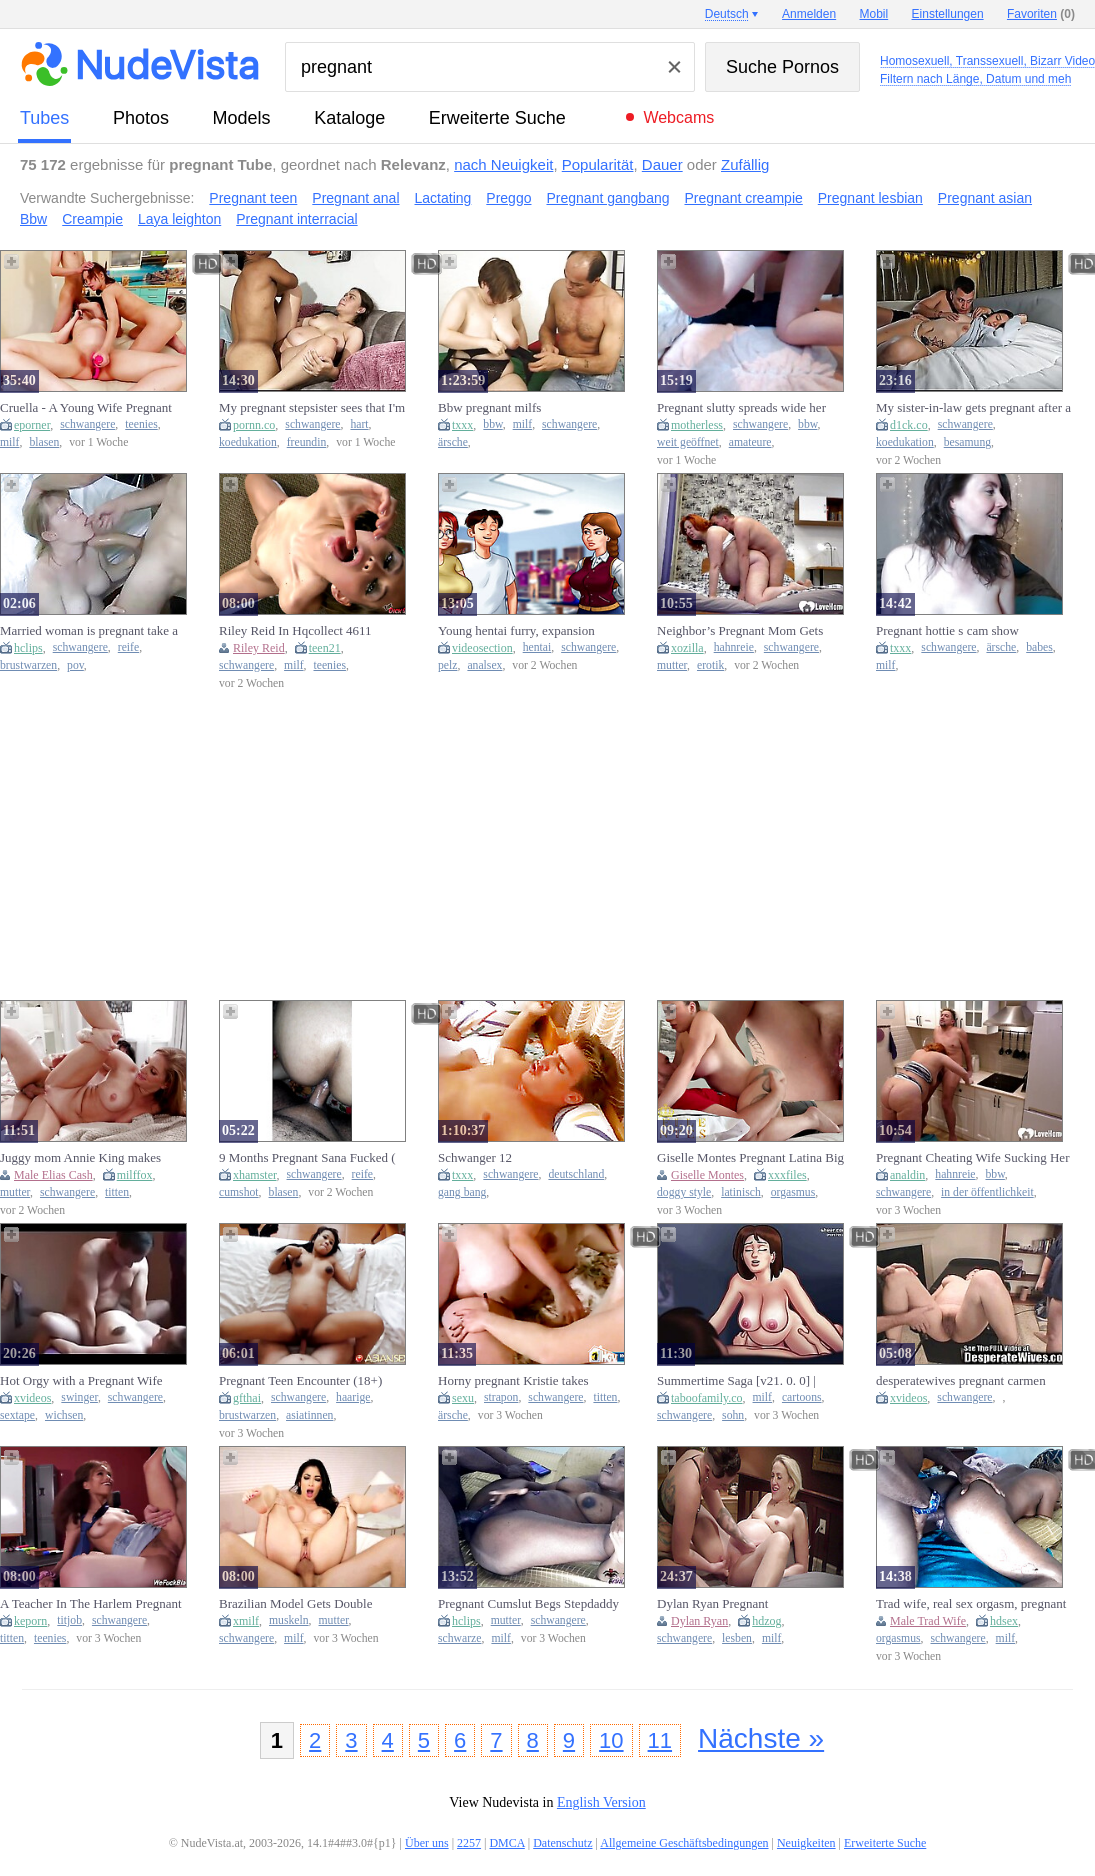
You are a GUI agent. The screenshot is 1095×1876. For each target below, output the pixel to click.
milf (9, 442)
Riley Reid (259, 648)
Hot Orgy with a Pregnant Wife (81, 1380)
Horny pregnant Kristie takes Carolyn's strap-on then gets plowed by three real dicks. (531, 1381)
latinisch (741, 1192)
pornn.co (254, 425)
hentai (537, 647)
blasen (44, 442)
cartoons (802, 1397)
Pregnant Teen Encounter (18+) (300, 1380)
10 (611, 1740)
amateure (750, 442)
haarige (353, 1397)
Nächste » (761, 1738)
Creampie (92, 219)
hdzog (766, 1621)
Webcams (678, 117)
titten (117, 1192)
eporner (32, 425)
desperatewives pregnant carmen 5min (961, 1381)
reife (128, 647)
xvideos (32, 1398)
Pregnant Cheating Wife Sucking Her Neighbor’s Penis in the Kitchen (972, 1158)
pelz (447, 665)
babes (1039, 647)
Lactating (443, 198)
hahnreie (734, 647)
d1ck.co (909, 425)
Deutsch (727, 14)
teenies (141, 424)
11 (660, 1740)
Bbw (33, 219)
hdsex (1004, 1621)
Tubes (44, 118)
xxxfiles (787, 1175)
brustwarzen (28, 665)
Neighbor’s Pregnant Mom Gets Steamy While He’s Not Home (740, 631)
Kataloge (349, 118)
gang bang (462, 1192)
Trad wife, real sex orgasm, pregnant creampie (971, 1604)
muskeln (289, 1620)
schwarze (459, 1638)
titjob (69, 1620)
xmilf (246, 1621)
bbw (492, 424)
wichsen (64, 1415)
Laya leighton (179, 219)
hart (359, 424)
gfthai (247, 1398)
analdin (907, 1175)
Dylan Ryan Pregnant (712, 1603)
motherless (697, 425)
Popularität (598, 164)
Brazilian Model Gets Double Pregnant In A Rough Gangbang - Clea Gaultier (306, 1604)
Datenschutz (562, 1843)
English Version (601, 1802)
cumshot (239, 1192)
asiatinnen (309, 1415)
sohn (733, 1415)
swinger (79, 1397)
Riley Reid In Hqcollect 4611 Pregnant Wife (295, 631)
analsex (484, 665)
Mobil (874, 14)
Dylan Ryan (699, 1621)
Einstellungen (948, 14)
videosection (482, 648)
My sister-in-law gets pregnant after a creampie (973, 408)
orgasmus (793, 1192)
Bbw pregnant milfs (489, 407)
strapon (501, 1397)
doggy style (684, 1192)
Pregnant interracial (296, 219)
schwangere (87, 424)
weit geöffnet (688, 442)
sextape (17, 1415)
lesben (737, 1638)
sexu (463, 1398)
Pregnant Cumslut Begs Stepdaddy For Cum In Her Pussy (528, 1604)
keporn (30, 1621)
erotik (710, 665)
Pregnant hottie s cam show (947, 630)
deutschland (576, 1174)
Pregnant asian (985, 198)
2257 (469, 1843)
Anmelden (809, 14)
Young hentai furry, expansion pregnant (516, 631)
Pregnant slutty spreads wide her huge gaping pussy (741, 408)
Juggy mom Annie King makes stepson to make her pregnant (80, 1158)
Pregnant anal (355, 198)
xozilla (687, 648)
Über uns (427, 1843)
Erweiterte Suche (497, 118)
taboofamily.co (707, 1398)
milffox (135, 1175)
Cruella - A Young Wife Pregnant (86, 407)
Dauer (662, 164)
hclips (28, 648)
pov (75, 665)
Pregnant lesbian (870, 198)
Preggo (508, 198)
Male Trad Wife (928, 1621)
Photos (141, 118)
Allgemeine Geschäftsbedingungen (684, 1843)
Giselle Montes (707, 1175)
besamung (967, 442)
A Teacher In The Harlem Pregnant (91, 1603)
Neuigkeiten (806, 1843)
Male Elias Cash (53, 1175)
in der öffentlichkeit (987, 1192)
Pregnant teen (253, 198)
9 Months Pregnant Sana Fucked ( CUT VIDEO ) (307, 1158)
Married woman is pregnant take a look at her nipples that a (89, 631)
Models (242, 118)
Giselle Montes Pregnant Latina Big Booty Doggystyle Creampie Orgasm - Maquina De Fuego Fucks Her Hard (754, 1158)
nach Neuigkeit (503, 164)
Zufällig (745, 164)
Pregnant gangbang (607, 198)
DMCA (506, 1843)
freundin (307, 442)
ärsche (453, 442)
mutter (672, 665)
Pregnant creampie (743, 198)
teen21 (325, 648)
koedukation (248, 442)
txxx (462, 425)
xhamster (255, 1175)
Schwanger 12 (475, 1157)
